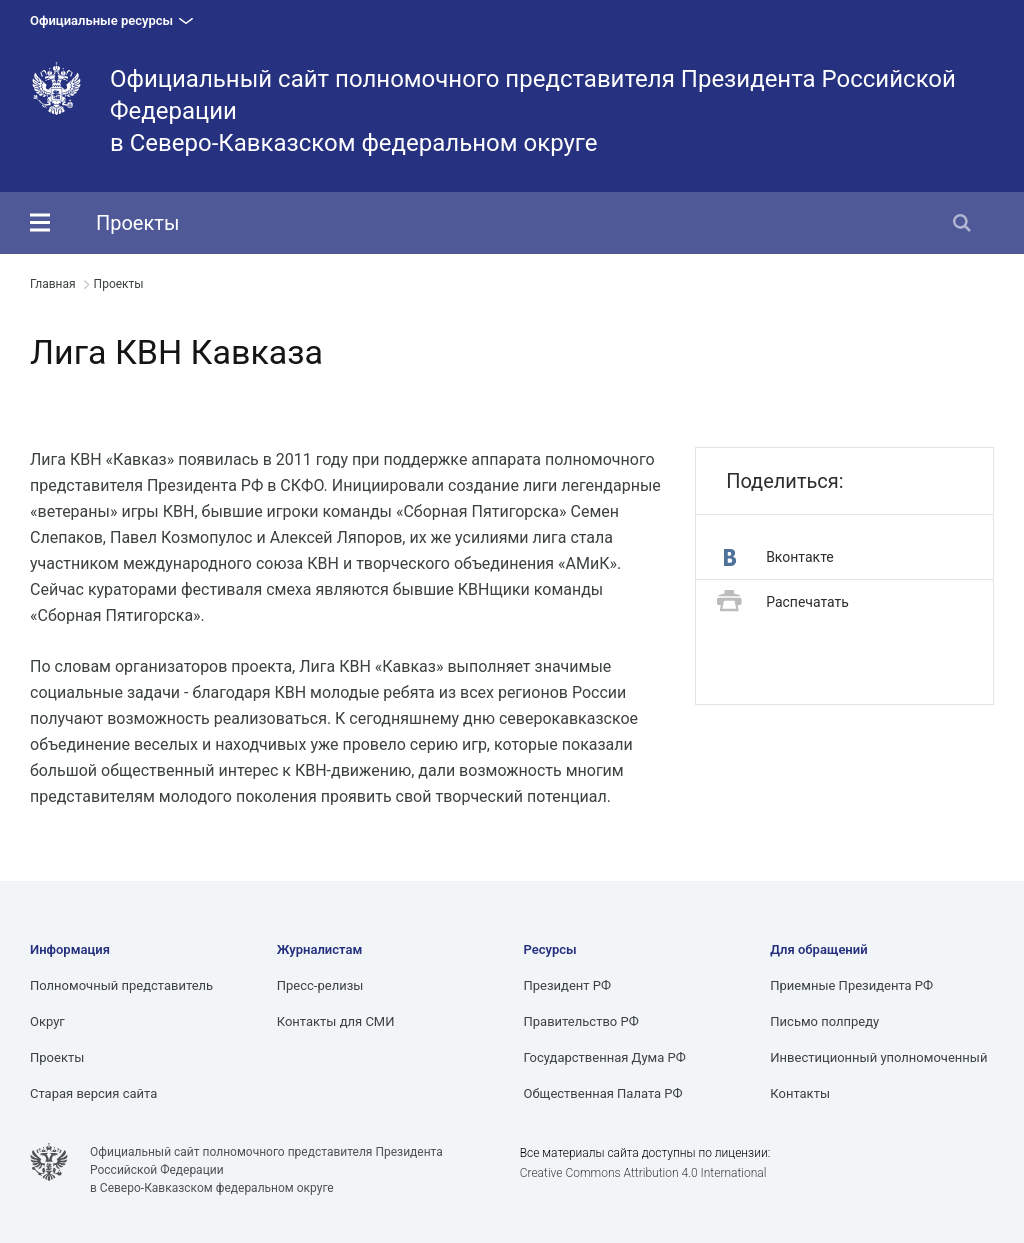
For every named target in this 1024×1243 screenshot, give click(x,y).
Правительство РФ (581, 1021)
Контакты (800, 1093)
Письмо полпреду (824, 1021)
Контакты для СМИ (336, 1021)
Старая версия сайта (93, 1093)
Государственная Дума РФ (605, 1057)
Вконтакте (779, 557)
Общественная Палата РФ (603, 1093)
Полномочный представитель (121, 985)
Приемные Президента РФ (851, 985)
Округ (47, 1021)
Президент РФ (568, 985)
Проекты (137, 223)
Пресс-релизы (320, 985)
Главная (53, 284)
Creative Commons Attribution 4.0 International (643, 1173)
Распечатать (783, 602)
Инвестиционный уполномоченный (878, 1057)
